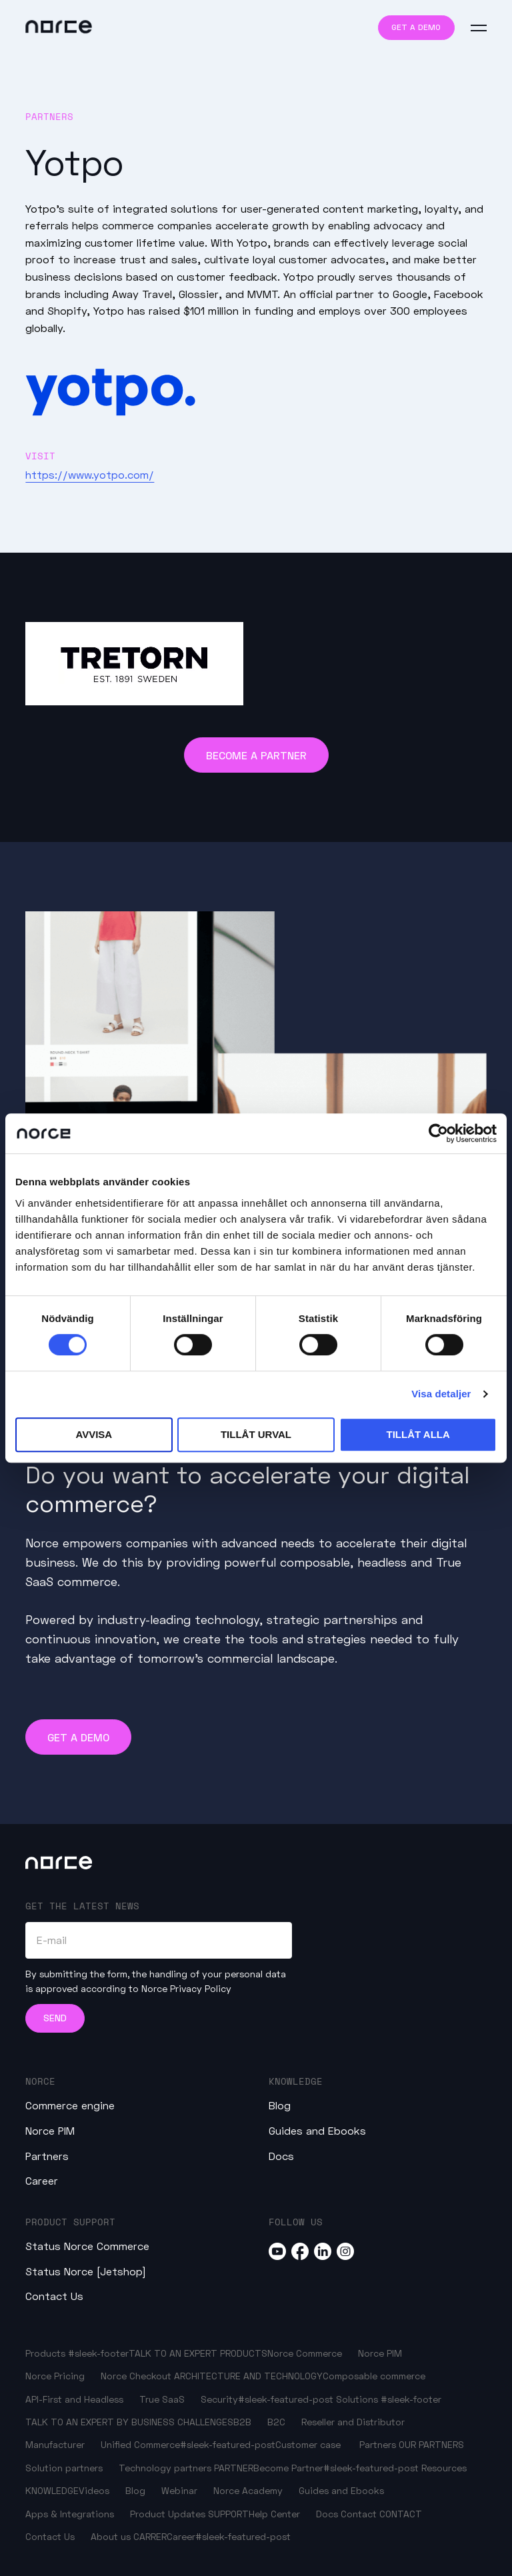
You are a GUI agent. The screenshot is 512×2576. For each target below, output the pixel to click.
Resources (444, 2467)
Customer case (308, 2444)
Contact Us (54, 2295)
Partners (47, 2155)
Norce (40, 2081)
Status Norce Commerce (87, 2245)
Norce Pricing (55, 2375)
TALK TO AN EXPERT (173, 2353)
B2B (242, 2421)
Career (41, 2180)
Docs (281, 2155)
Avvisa (93, 1434)
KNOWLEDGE (52, 2490)
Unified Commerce (140, 2444)
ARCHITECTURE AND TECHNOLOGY (248, 2375)
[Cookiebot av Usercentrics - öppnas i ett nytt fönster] (438, 1133)
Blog (280, 2105)
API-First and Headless (74, 2399)
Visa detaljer (441, 1393)
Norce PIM (50, 2130)
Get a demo (416, 27)
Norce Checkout (136, 2375)
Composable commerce (374, 2375)
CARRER (150, 2536)
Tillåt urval (256, 1434)
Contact (359, 2513)
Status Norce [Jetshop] (85, 2271)
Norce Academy (248, 2490)
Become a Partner (256, 755)
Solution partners (64, 2467)
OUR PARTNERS (431, 2444)
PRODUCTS (243, 2353)
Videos (94, 2490)
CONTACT (400, 2513)
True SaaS (162, 2399)
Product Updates (167, 2513)
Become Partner (288, 2467)
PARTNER (233, 2467)
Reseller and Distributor (353, 2421)
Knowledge (296, 2081)
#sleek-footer (98, 2353)
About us (111, 2536)
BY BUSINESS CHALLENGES (175, 2421)
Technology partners (165, 2467)
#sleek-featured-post (285, 2399)
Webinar (179, 2490)
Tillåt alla (418, 1434)
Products (45, 2353)
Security (219, 2399)
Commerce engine (70, 2105)
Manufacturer (55, 2444)
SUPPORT (228, 2513)
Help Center (274, 2513)
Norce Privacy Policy (186, 1988)
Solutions (357, 2399)
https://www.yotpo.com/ (89, 474)
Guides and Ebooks (317, 2130)
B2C (276, 2421)
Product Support (70, 2222)
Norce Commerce (304, 2353)
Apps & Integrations (69, 2513)
